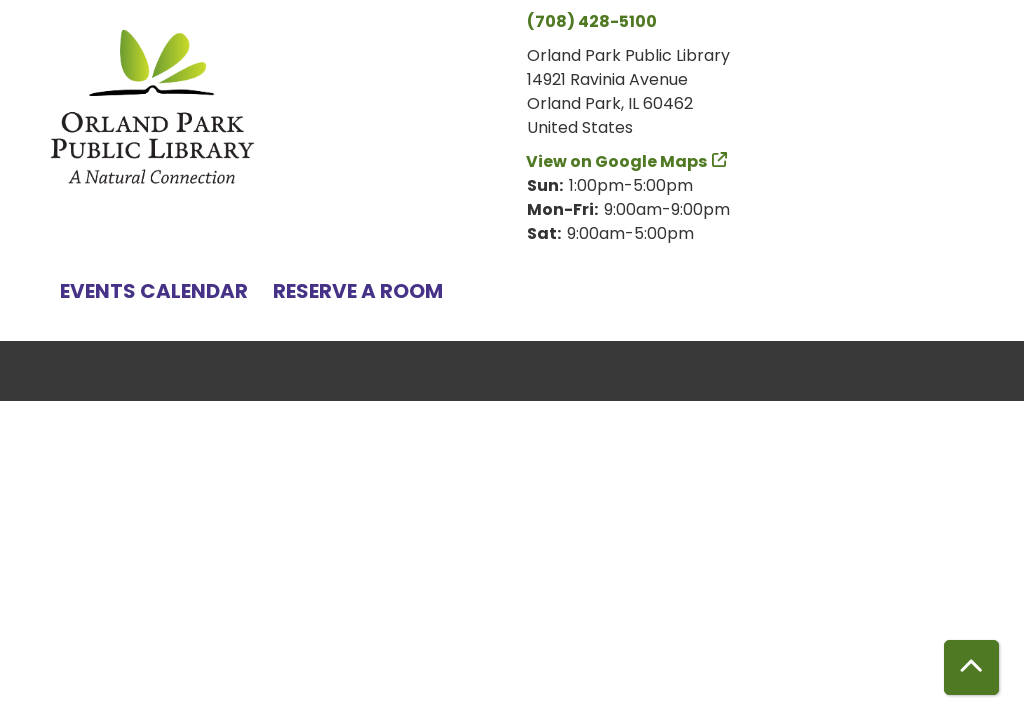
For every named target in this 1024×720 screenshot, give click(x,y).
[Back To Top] (971, 667)
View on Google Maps (617, 161)
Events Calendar (154, 291)
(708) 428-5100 (592, 21)
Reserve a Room (358, 291)
